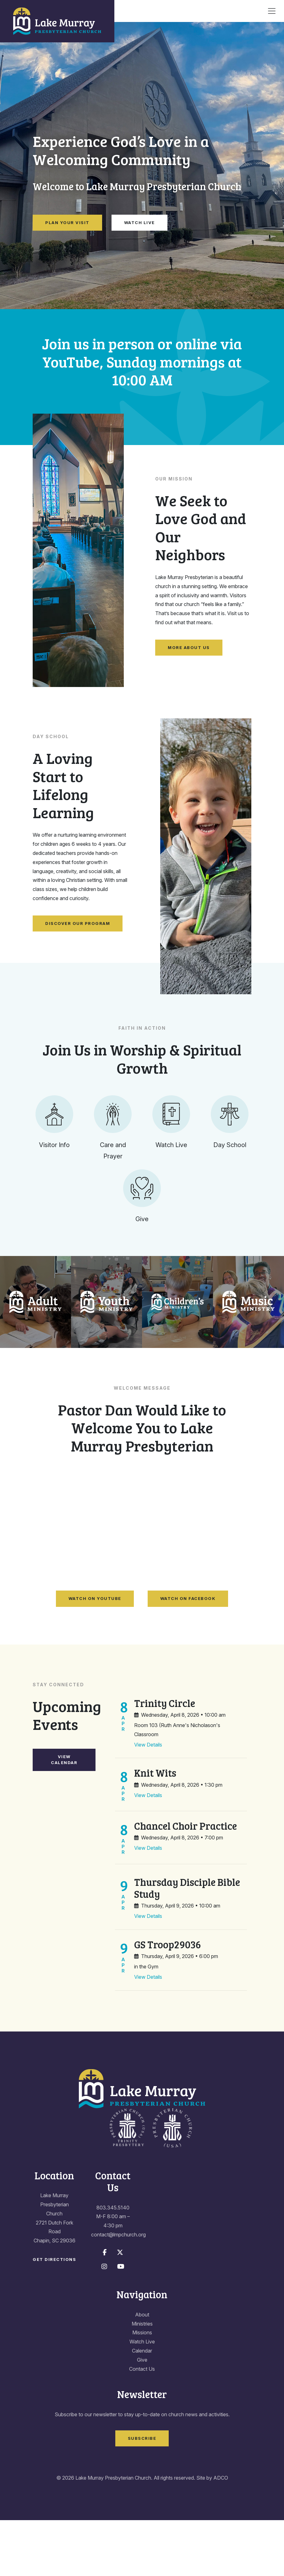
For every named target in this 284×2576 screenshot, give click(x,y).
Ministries (142, 2379)
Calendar (142, 2406)
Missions (142, 2388)
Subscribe (142, 2494)
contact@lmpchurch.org (118, 2290)
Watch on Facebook (188, 1654)
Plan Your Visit (67, 222)
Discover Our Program (77, 923)
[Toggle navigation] (271, 11)
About (142, 2370)
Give (142, 2415)
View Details (148, 1800)
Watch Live (139, 222)
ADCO (220, 2534)
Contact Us (142, 2425)
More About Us (189, 647)
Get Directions (54, 2315)
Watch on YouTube (94, 1654)
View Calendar (64, 1815)
